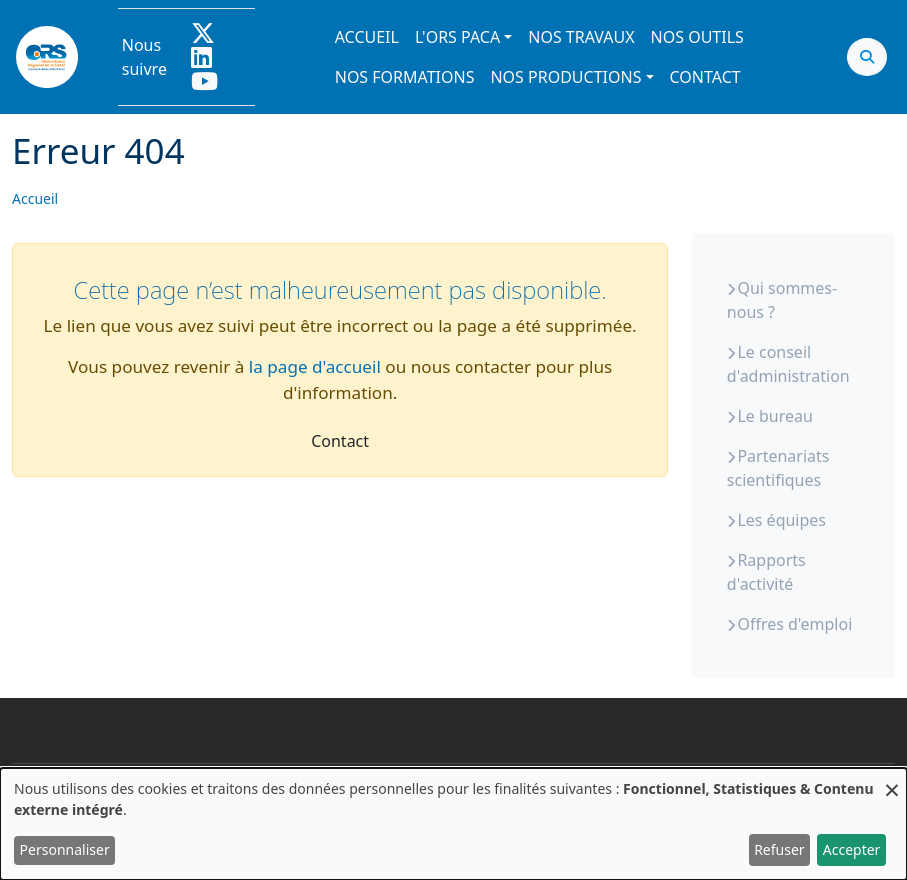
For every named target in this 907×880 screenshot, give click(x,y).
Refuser (779, 849)
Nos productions (565, 77)
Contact (705, 77)
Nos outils (697, 37)
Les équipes (781, 520)
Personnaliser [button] (65, 849)
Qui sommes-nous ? (782, 300)
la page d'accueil (315, 366)
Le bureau (774, 416)
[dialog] (453, 824)
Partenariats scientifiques (778, 468)
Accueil (367, 37)
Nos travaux (581, 37)
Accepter (852, 849)
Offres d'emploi (794, 624)
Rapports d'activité (766, 572)
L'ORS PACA (457, 37)
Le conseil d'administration (788, 364)
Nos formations (405, 77)
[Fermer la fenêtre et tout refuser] (892, 780)
